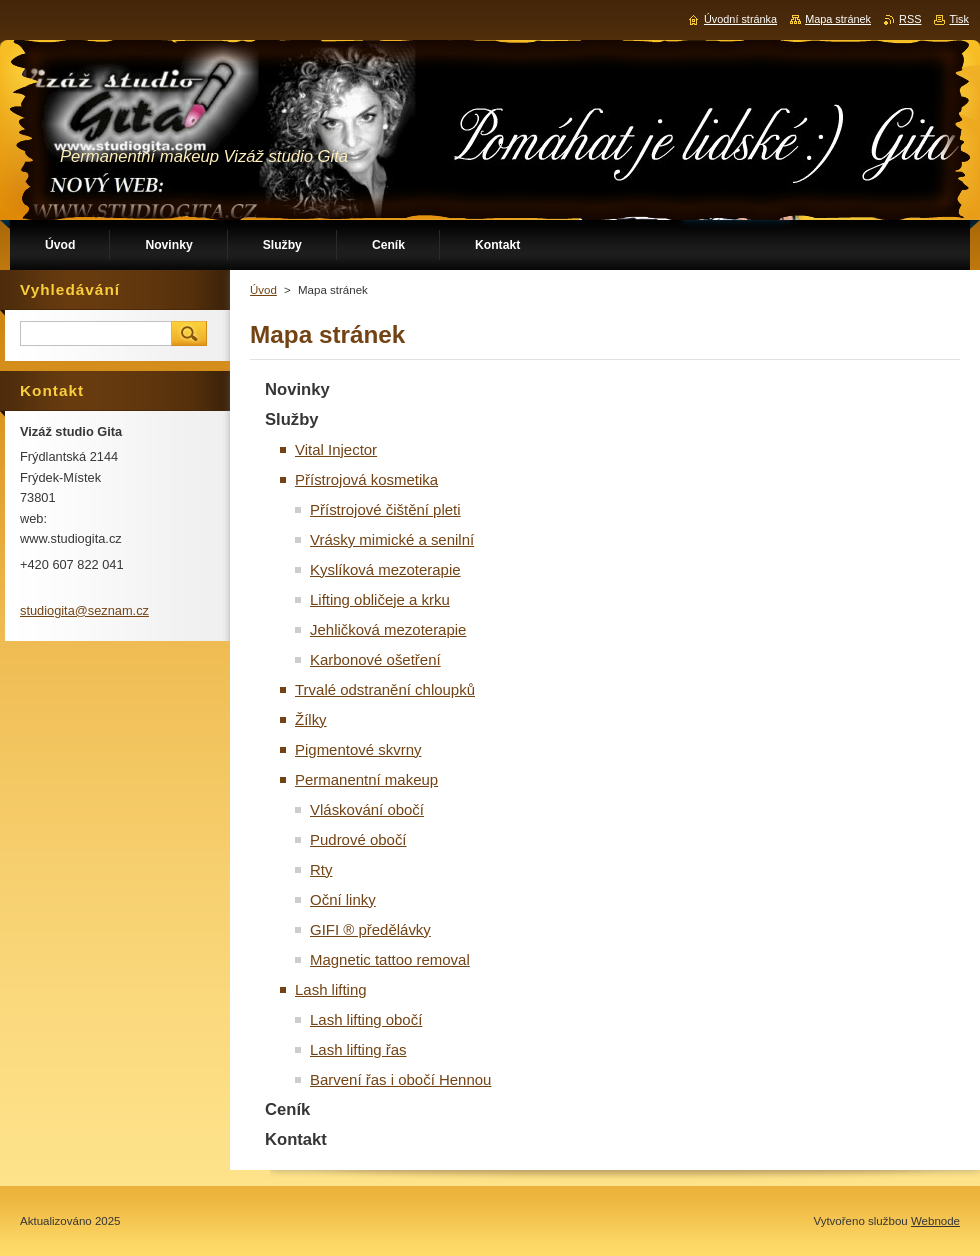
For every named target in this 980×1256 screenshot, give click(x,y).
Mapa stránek (838, 19)
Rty (321, 869)
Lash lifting (331, 989)
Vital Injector (336, 449)
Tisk (959, 19)
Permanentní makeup (366, 779)
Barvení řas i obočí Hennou (400, 1079)
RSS (910, 19)
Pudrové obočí (358, 839)
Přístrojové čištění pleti (385, 509)
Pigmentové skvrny (358, 749)
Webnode (935, 1221)
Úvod (263, 290)
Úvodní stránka (740, 19)
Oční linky (343, 899)
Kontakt (296, 1139)
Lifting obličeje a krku (380, 599)
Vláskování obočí (367, 809)
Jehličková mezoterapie (388, 629)
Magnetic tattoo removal (390, 959)
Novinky (297, 389)
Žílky (311, 719)
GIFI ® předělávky (370, 929)
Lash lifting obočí (366, 1019)
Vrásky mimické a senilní (392, 539)
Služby (292, 419)
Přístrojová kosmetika (366, 479)
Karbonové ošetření (375, 659)
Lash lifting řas (358, 1049)
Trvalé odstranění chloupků (385, 689)
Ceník (287, 1109)
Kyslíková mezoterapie (385, 569)
